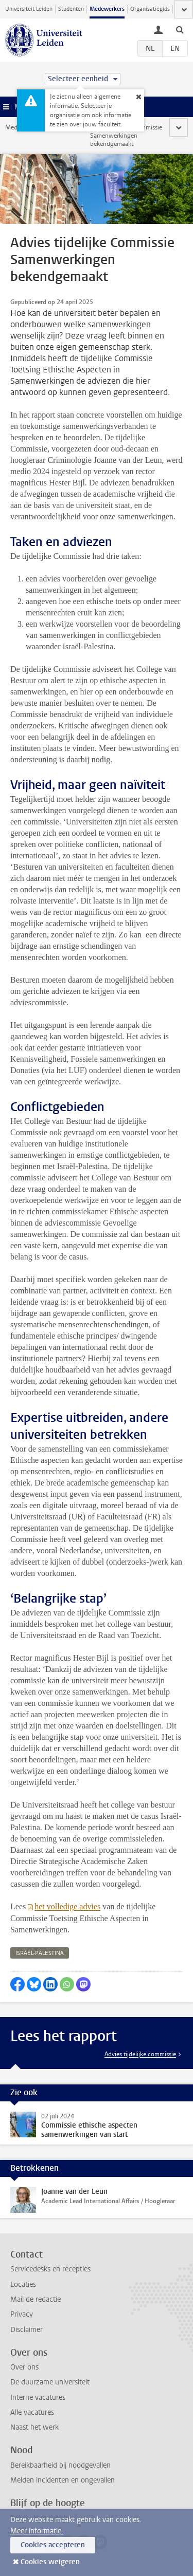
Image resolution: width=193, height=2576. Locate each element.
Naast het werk (34, 2427)
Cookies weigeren (50, 2562)
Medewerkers (107, 9)
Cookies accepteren (53, 2545)
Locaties (23, 2284)
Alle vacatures (32, 2412)
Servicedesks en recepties (50, 2269)
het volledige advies (67, 1906)
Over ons (24, 2367)
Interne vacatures (37, 2397)
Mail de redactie (35, 2299)
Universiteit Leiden (28, 9)
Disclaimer (26, 2330)
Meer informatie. (36, 2531)
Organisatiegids (150, 9)
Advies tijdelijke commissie (140, 2054)
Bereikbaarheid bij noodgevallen (60, 2465)
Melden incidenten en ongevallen (62, 2480)
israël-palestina (39, 1953)
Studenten (71, 9)
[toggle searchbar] (179, 29)
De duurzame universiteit (50, 2382)
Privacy (21, 2314)
